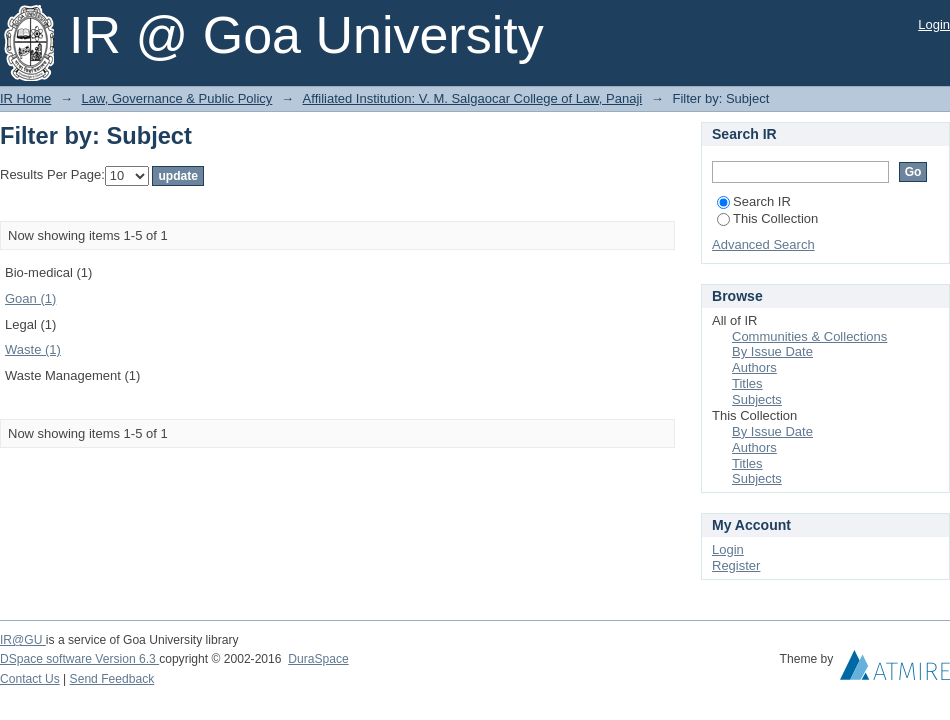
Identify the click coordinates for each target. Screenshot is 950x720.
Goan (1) (30, 298)
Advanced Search (763, 244)
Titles (747, 383)
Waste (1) (33, 349)
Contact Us (30, 679)
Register (736, 565)
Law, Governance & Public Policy (177, 98)
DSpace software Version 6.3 (79, 659)
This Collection (767, 218)
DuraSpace (318, 659)
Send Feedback (112, 679)
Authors (754, 367)
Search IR (754, 201)
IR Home (25, 98)
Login (934, 24)
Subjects (757, 399)
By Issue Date (772, 351)
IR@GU (23, 640)
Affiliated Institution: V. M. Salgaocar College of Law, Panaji (473, 98)
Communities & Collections (809, 336)
